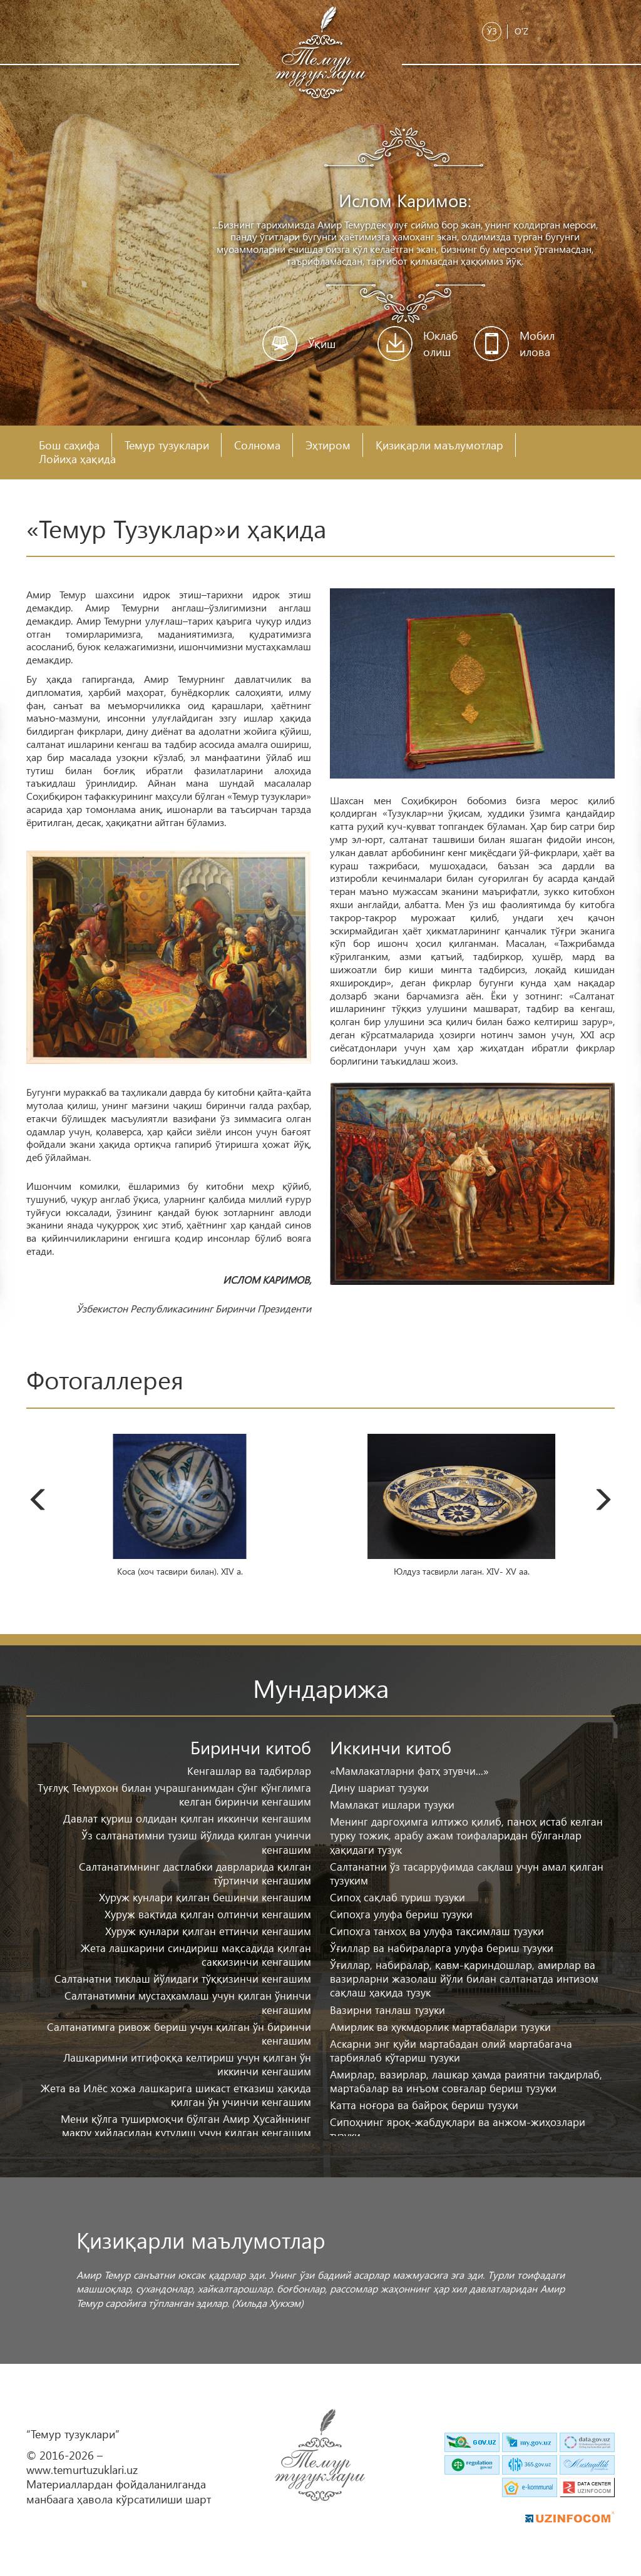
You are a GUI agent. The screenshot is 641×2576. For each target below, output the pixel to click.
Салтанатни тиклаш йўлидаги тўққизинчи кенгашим (182, 1978)
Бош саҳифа (69, 445)
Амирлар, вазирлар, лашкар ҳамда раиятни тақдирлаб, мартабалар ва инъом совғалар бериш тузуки (466, 2081)
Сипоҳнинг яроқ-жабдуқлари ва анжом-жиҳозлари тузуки (457, 2129)
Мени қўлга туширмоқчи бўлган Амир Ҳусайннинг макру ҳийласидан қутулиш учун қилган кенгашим (186, 2126)
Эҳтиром (328, 445)
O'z (521, 31)
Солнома (257, 445)
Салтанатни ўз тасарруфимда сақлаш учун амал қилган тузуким (466, 1873)
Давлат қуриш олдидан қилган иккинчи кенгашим (187, 1818)
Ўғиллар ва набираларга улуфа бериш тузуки (441, 1948)
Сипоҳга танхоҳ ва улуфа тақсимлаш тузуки (437, 1931)
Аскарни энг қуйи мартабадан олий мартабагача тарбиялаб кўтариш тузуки (451, 2051)
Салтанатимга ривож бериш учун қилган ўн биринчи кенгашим (179, 2034)
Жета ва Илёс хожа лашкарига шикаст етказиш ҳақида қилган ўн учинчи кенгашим (176, 2095)
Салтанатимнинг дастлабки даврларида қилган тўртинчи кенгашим (195, 1873)
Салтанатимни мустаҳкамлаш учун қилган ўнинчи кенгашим (187, 2002)
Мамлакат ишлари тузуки (392, 1804)
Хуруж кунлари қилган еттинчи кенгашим (208, 1931)
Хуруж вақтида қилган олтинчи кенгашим (208, 1914)
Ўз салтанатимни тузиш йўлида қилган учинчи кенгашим (196, 1842)
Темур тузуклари (167, 445)
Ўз (492, 31)
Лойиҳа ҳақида (77, 459)
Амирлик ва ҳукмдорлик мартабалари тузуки (440, 2027)
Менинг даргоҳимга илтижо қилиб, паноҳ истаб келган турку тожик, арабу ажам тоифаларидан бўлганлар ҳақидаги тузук (466, 1835)
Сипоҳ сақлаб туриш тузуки (397, 1897)
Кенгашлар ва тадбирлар (249, 1771)
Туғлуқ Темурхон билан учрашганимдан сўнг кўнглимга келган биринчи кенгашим (174, 1795)
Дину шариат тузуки (379, 1788)
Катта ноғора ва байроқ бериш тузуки (424, 2105)
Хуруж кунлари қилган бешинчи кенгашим (205, 1897)
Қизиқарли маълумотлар (439, 445)
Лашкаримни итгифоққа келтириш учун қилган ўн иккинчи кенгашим (187, 2064)
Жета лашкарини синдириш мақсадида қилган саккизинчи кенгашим (196, 1955)
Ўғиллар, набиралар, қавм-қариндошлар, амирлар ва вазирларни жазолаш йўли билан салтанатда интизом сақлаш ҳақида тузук (464, 1979)
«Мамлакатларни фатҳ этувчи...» (409, 1771)
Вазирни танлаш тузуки (387, 2010)
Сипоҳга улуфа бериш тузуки (401, 1914)
